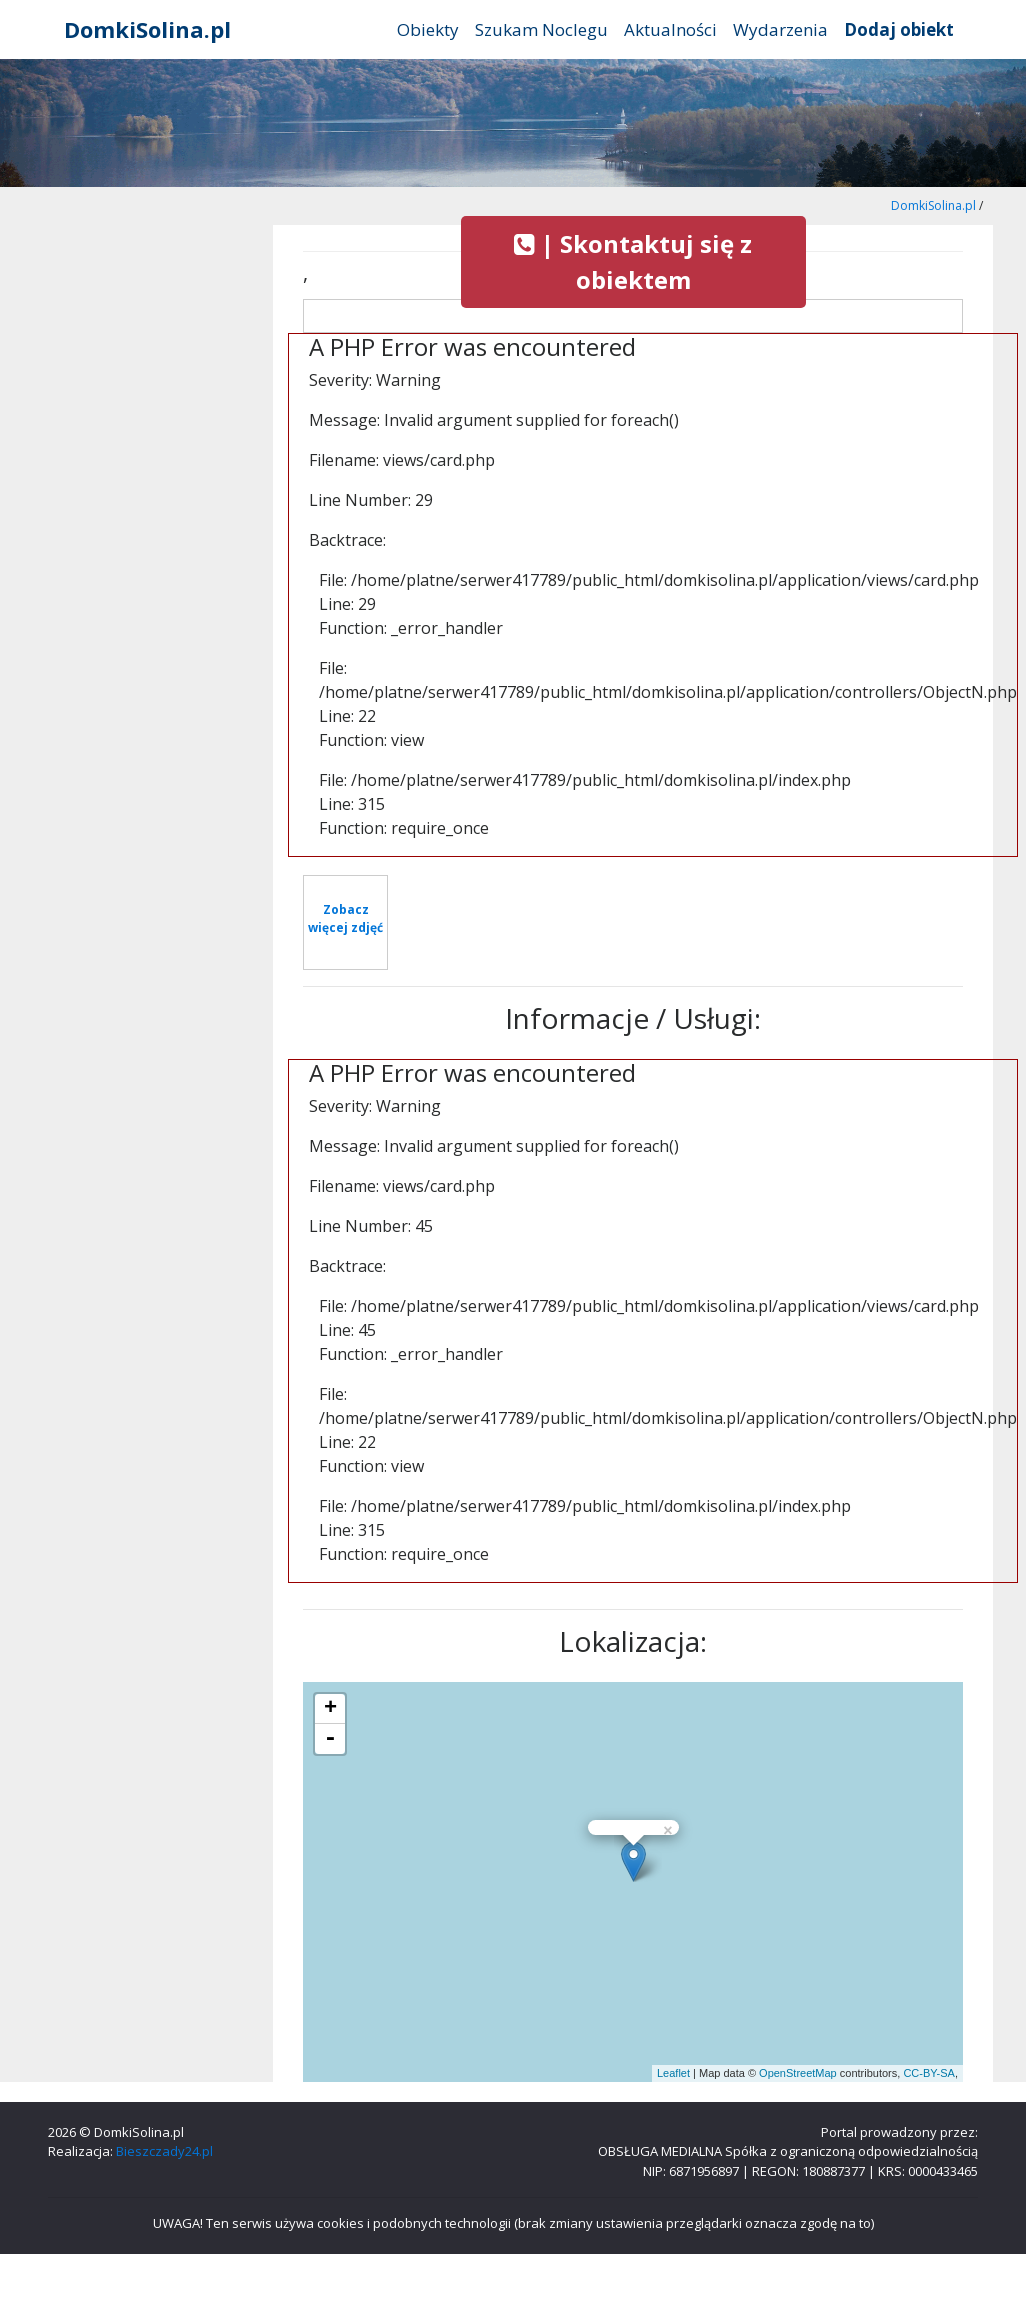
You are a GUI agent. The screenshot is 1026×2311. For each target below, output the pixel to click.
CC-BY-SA (929, 2073)
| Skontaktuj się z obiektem (633, 261)
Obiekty (428, 29)
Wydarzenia (780, 29)
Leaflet (673, 2073)
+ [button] (330, 1709)
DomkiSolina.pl (147, 29)
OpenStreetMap (798, 2073)
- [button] (330, 1739)
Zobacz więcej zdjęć (345, 918)
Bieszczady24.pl (164, 2151)
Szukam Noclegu (541, 29)
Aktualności (670, 29)
